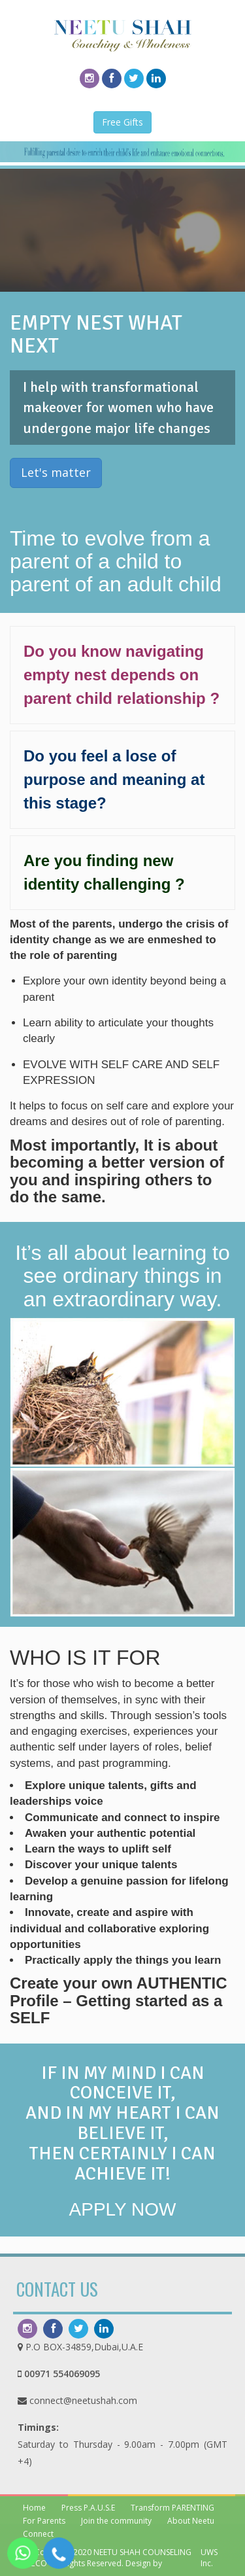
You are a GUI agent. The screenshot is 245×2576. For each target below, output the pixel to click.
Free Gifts (122, 122)
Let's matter (56, 472)
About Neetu (190, 2520)
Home (34, 2507)
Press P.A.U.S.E (88, 2507)
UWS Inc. (209, 2558)
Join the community (116, 2520)
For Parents (44, 2520)
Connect (38, 2533)
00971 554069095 (62, 2373)
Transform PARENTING (172, 2507)
